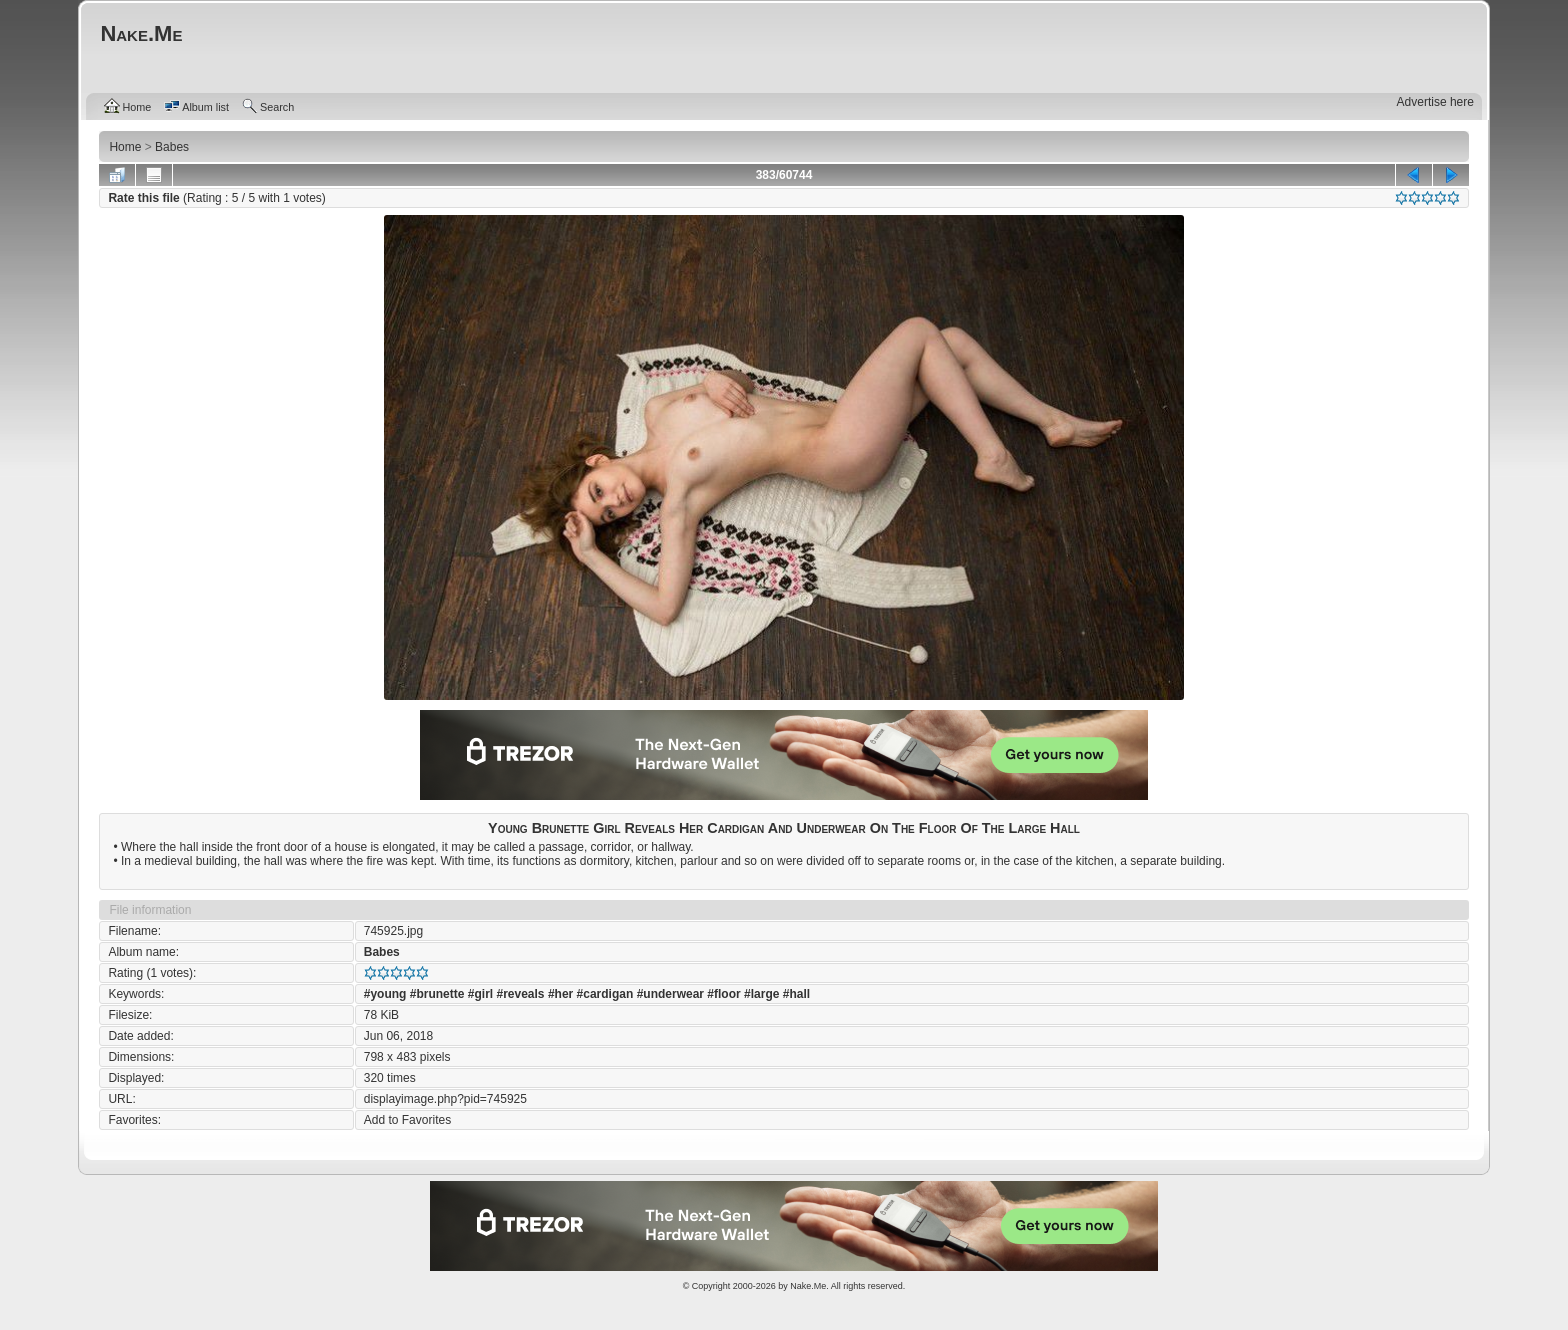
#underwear (670, 994)
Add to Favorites (407, 1120)
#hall (796, 994)
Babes (382, 952)
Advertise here (1435, 102)
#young (385, 994)
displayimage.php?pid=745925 (445, 1099)
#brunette (437, 994)
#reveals (521, 994)
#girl (480, 994)
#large (761, 994)
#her (560, 994)
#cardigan (605, 994)
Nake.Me (808, 1286)
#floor (723, 994)
